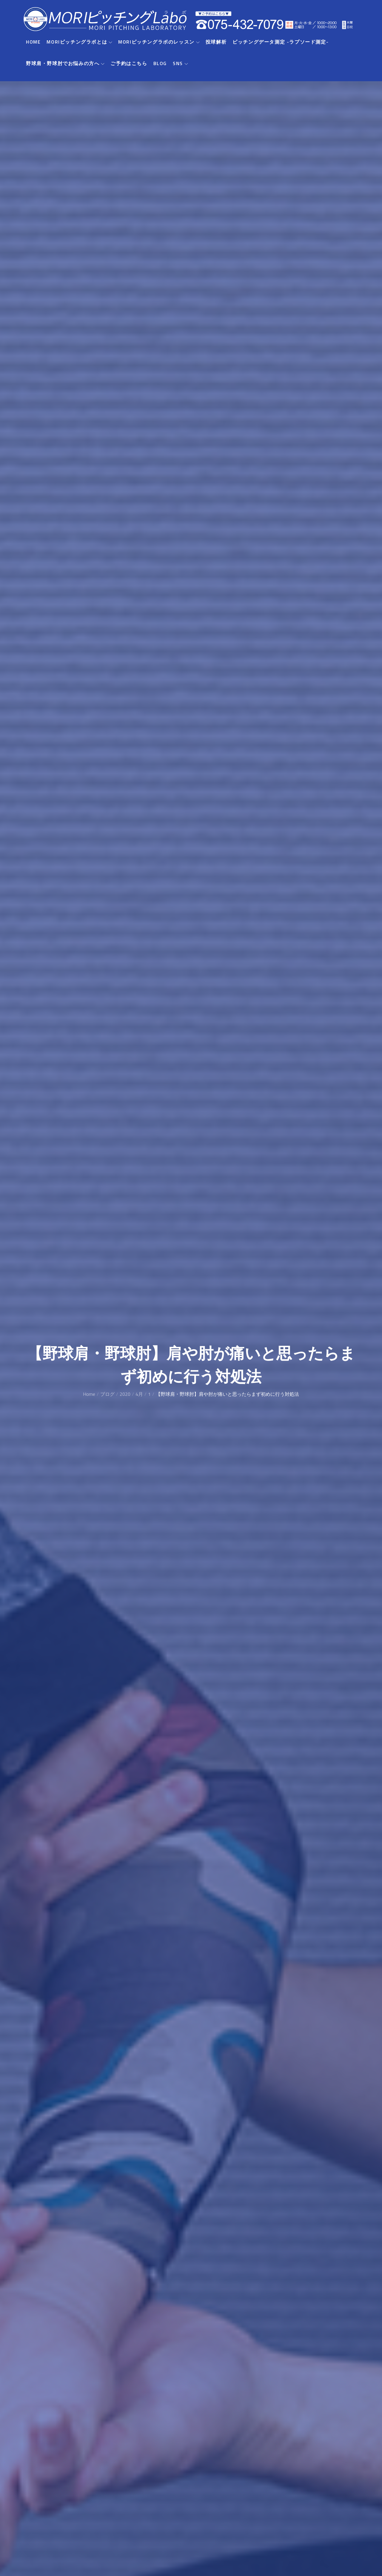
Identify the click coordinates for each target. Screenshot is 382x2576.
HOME (33, 42)
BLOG (160, 63)
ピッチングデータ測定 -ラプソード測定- (280, 42)
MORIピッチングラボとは (79, 42)
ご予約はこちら (128, 63)
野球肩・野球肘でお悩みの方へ (65, 63)
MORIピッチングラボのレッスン (159, 42)
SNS (180, 63)
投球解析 (216, 42)
